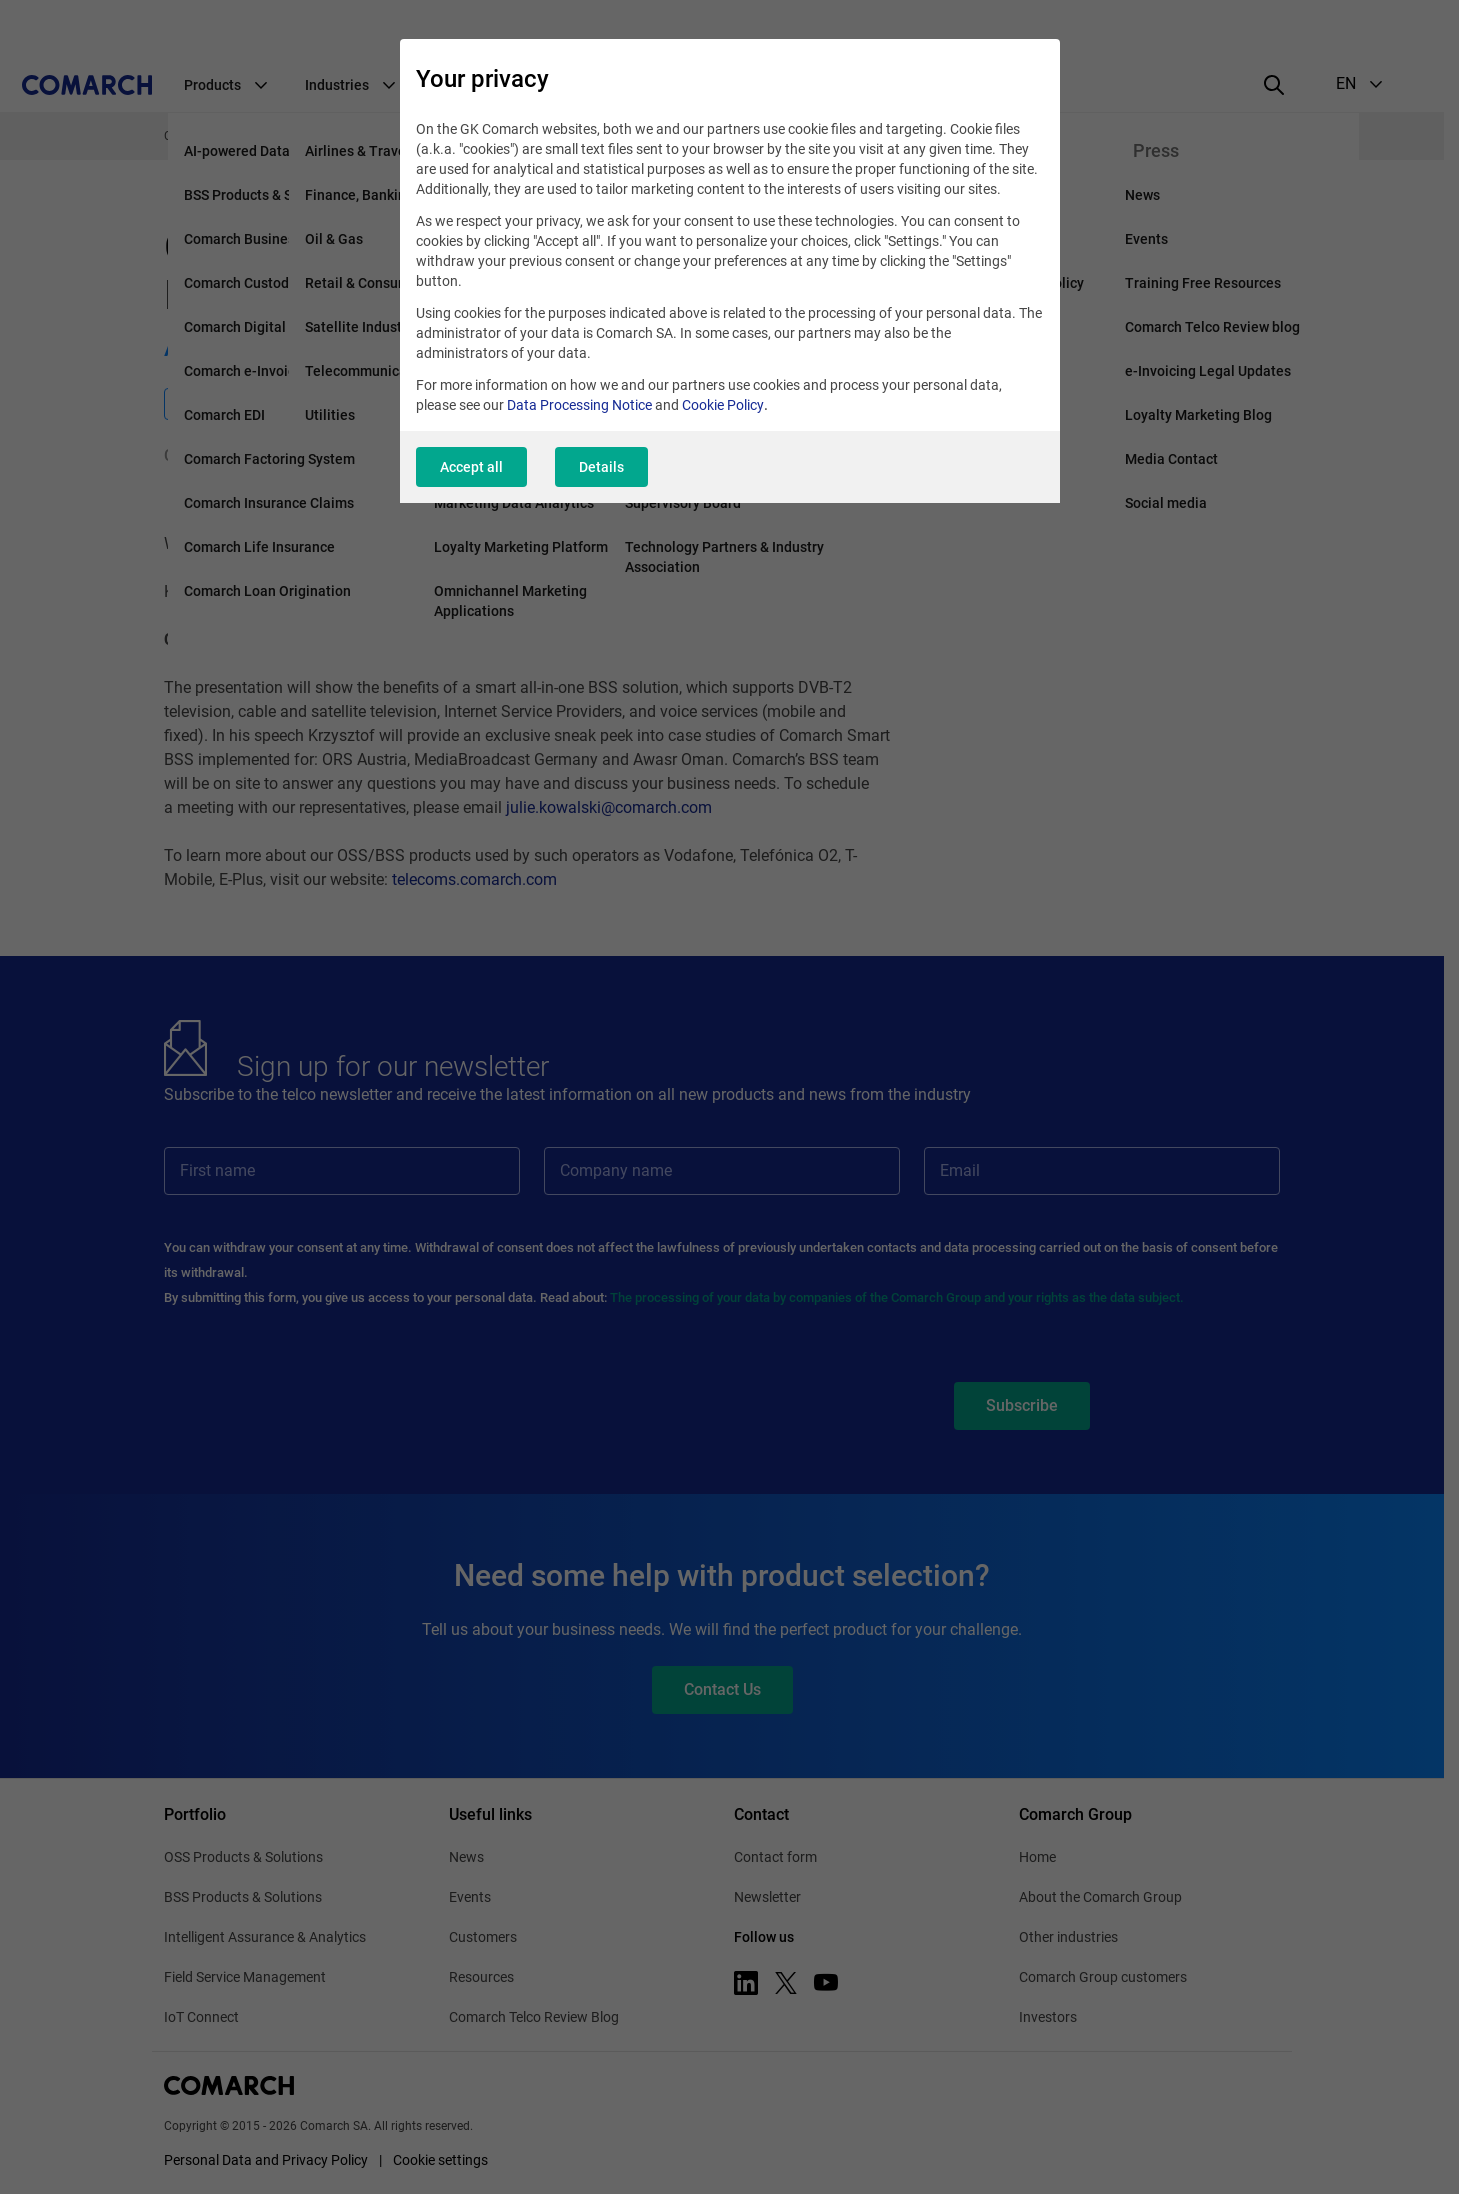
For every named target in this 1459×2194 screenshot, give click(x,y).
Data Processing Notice (579, 405)
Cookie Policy (723, 405)
